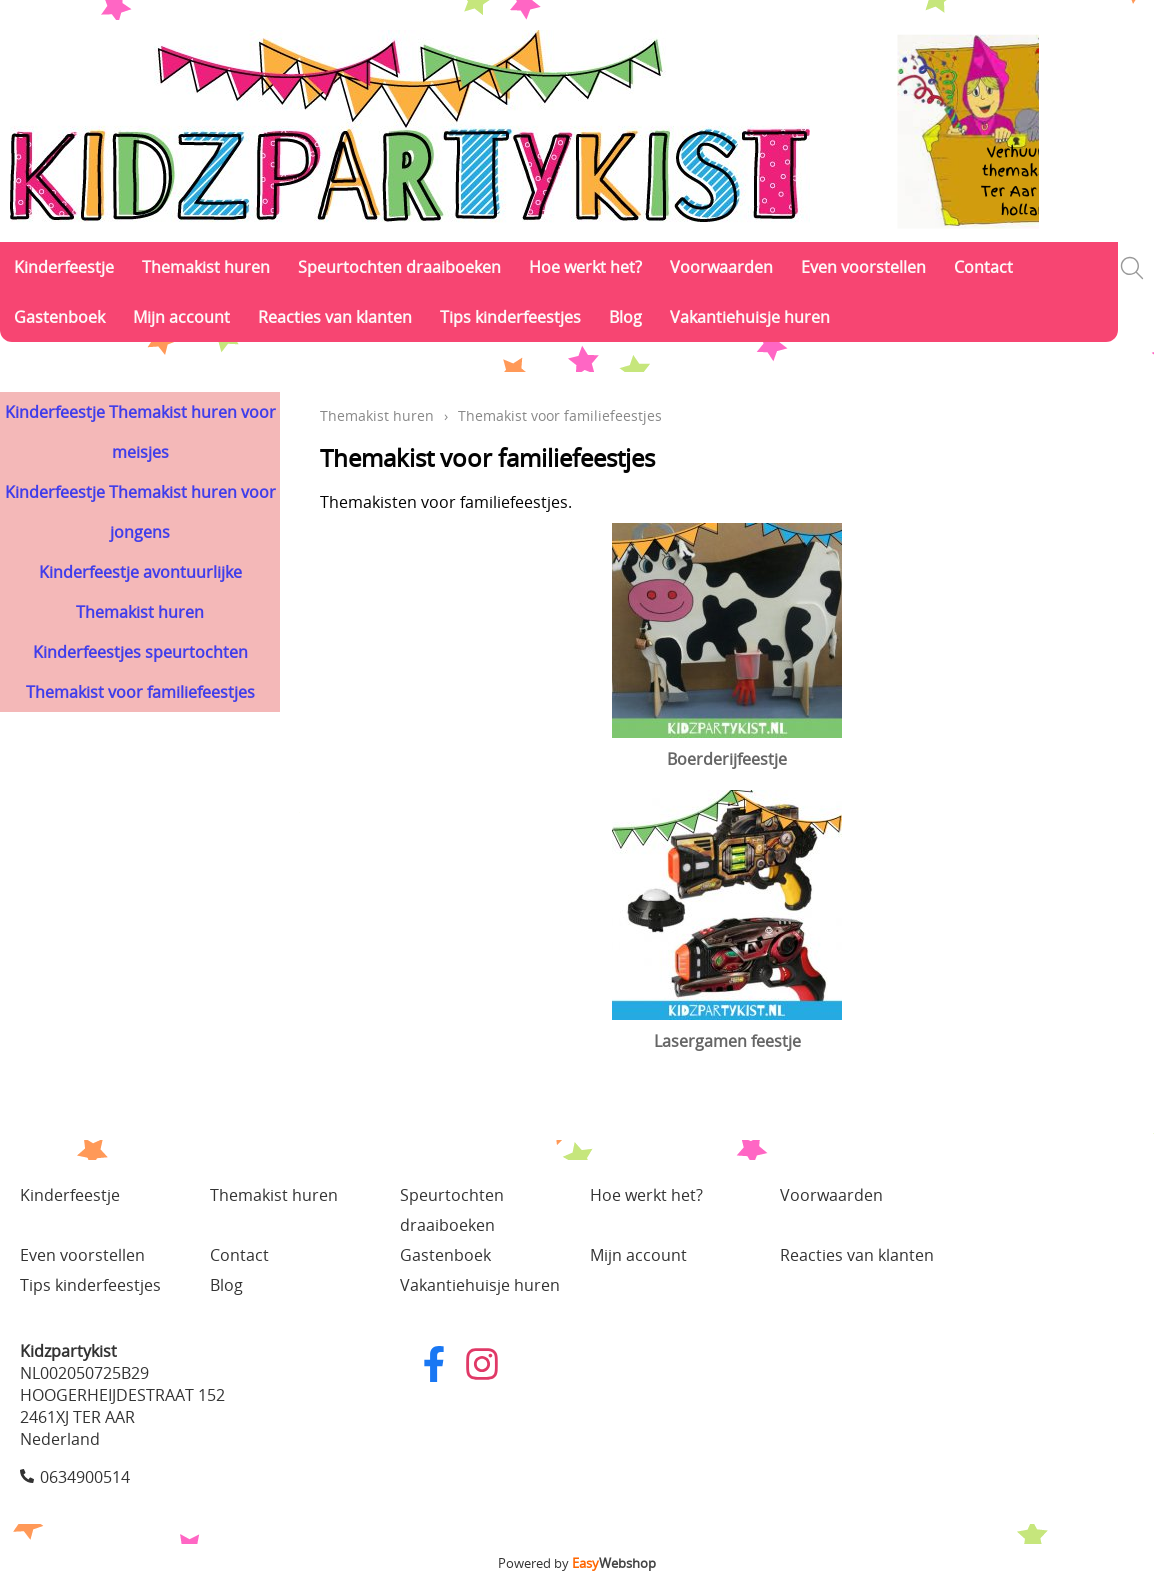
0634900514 (85, 1477)
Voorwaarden (721, 267)
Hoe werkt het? (585, 267)
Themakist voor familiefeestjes (140, 692)
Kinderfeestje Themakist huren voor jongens (140, 512)
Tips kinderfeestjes (510, 317)
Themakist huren (206, 267)
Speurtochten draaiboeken (399, 267)
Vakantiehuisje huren (750, 317)
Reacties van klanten (335, 317)
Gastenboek (59, 317)
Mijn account (181, 317)
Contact (983, 267)
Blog (625, 317)
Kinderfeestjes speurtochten (140, 652)
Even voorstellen (863, 267)
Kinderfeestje (64, 267)
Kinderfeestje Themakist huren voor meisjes (140, 432)
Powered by (577, 1563)
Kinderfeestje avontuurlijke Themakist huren (140, 592)
